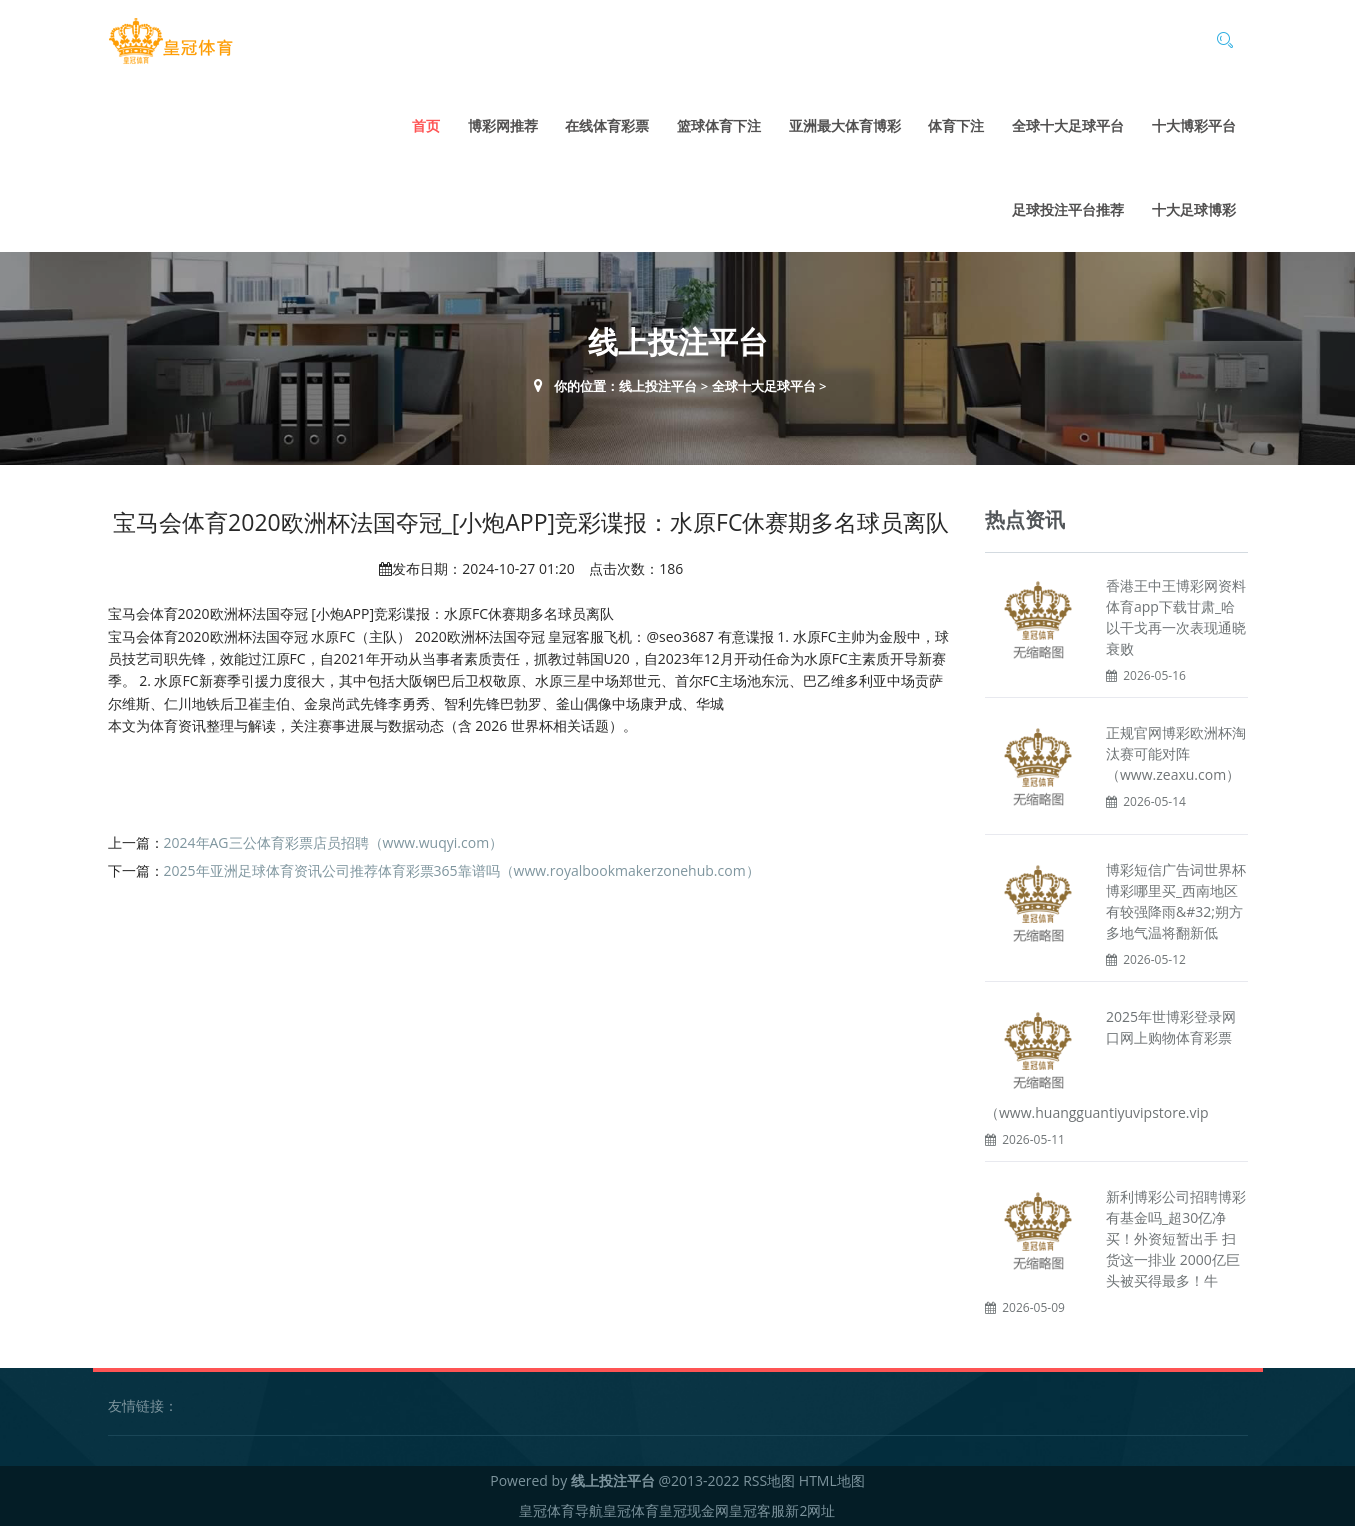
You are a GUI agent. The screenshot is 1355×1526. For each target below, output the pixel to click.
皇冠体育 (631, 1510)
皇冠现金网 (694, 1510)
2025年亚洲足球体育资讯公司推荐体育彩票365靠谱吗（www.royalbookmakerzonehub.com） (462, 870)
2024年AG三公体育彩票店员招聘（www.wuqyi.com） (334, 842)
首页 (426, 125)
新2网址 (810, 1510)
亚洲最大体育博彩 (845, 125)
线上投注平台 (658, 386)
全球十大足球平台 (1068, 125)
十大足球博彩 (1194, 209)
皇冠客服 (757, 1510)
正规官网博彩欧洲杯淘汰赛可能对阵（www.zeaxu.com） (1176, 753)
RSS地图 (769, 1480)
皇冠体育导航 (561, 1510)
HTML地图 (832, 1480)
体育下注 (956, 125)
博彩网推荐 (503, 125)
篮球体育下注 (719, 125)
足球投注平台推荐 (1068, 209)
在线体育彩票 (607, 125)
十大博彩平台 (1194, 125)
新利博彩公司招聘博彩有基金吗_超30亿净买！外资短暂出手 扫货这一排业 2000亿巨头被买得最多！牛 (1176, 1238)
